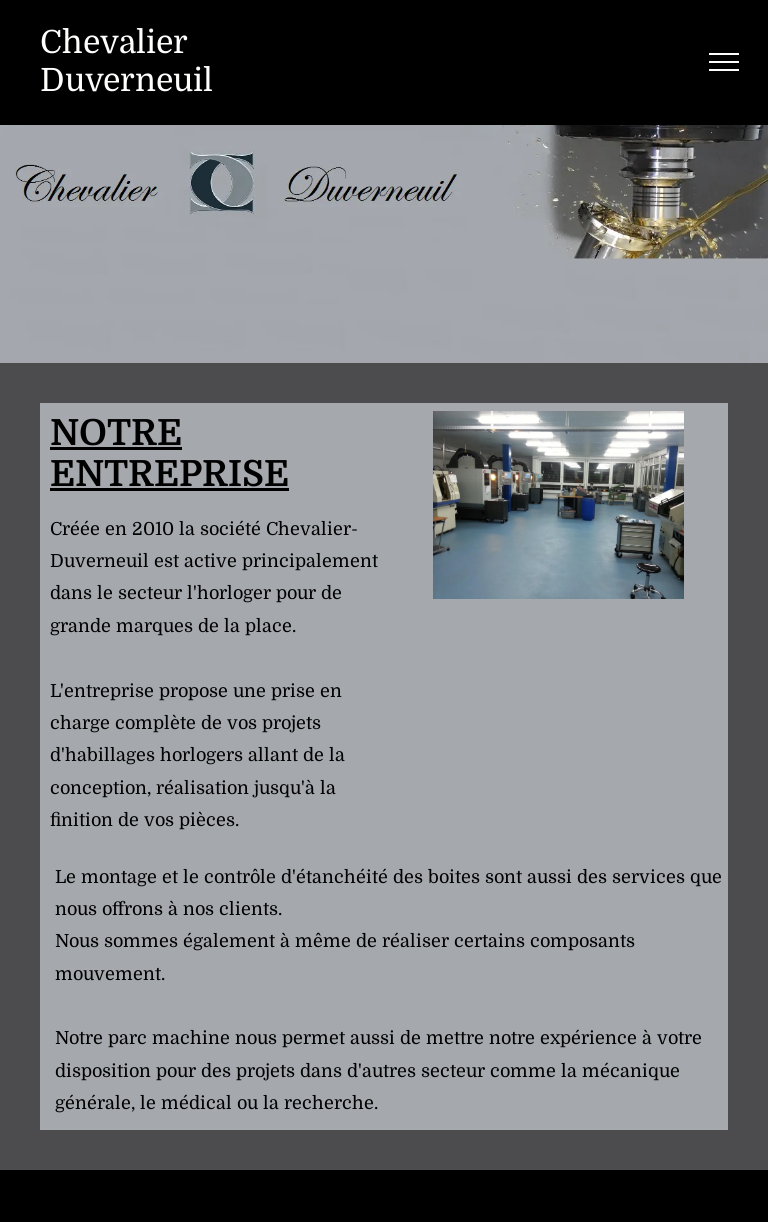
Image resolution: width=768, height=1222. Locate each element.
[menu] (724, 62)
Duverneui (121, 80)
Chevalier (114, 42)
